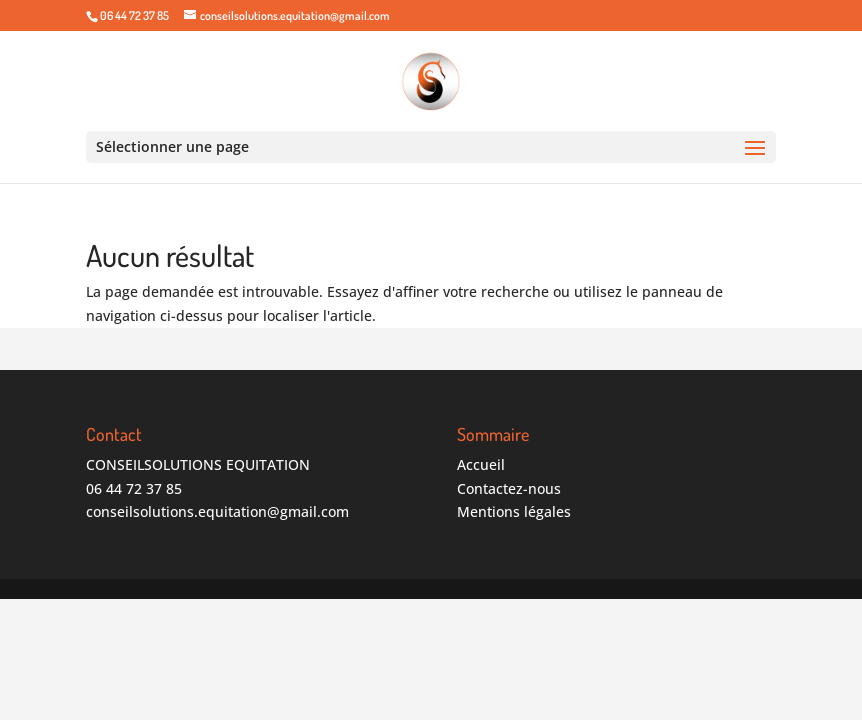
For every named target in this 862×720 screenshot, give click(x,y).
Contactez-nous (509, 488)
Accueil (481, 464)
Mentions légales (514, 511)
